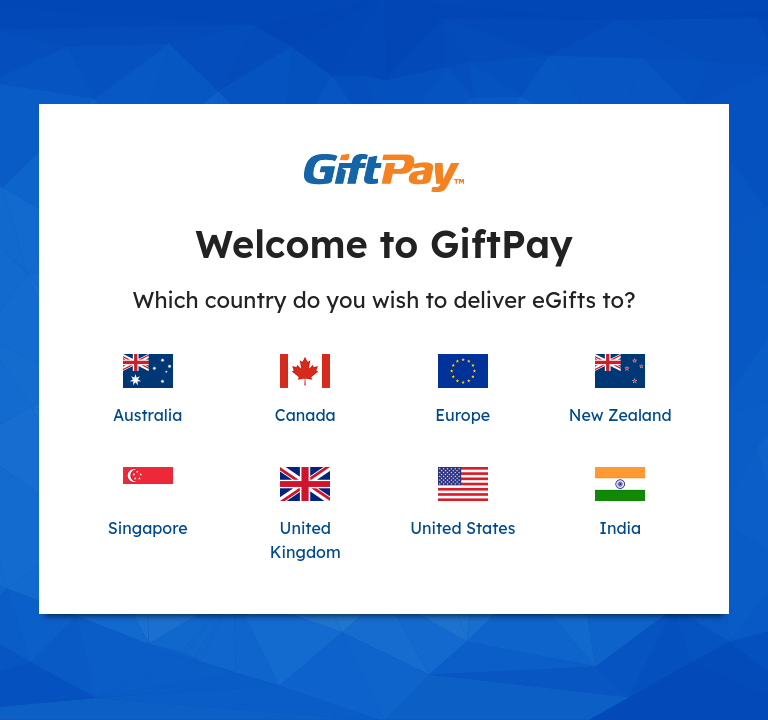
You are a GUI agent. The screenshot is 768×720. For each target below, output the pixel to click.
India (620, 502)
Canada (305, 389)
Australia (147, 389)
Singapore (148, 502)
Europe (462, 389)
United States (462, 502)
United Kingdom (305, 514)
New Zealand (620, 389)
